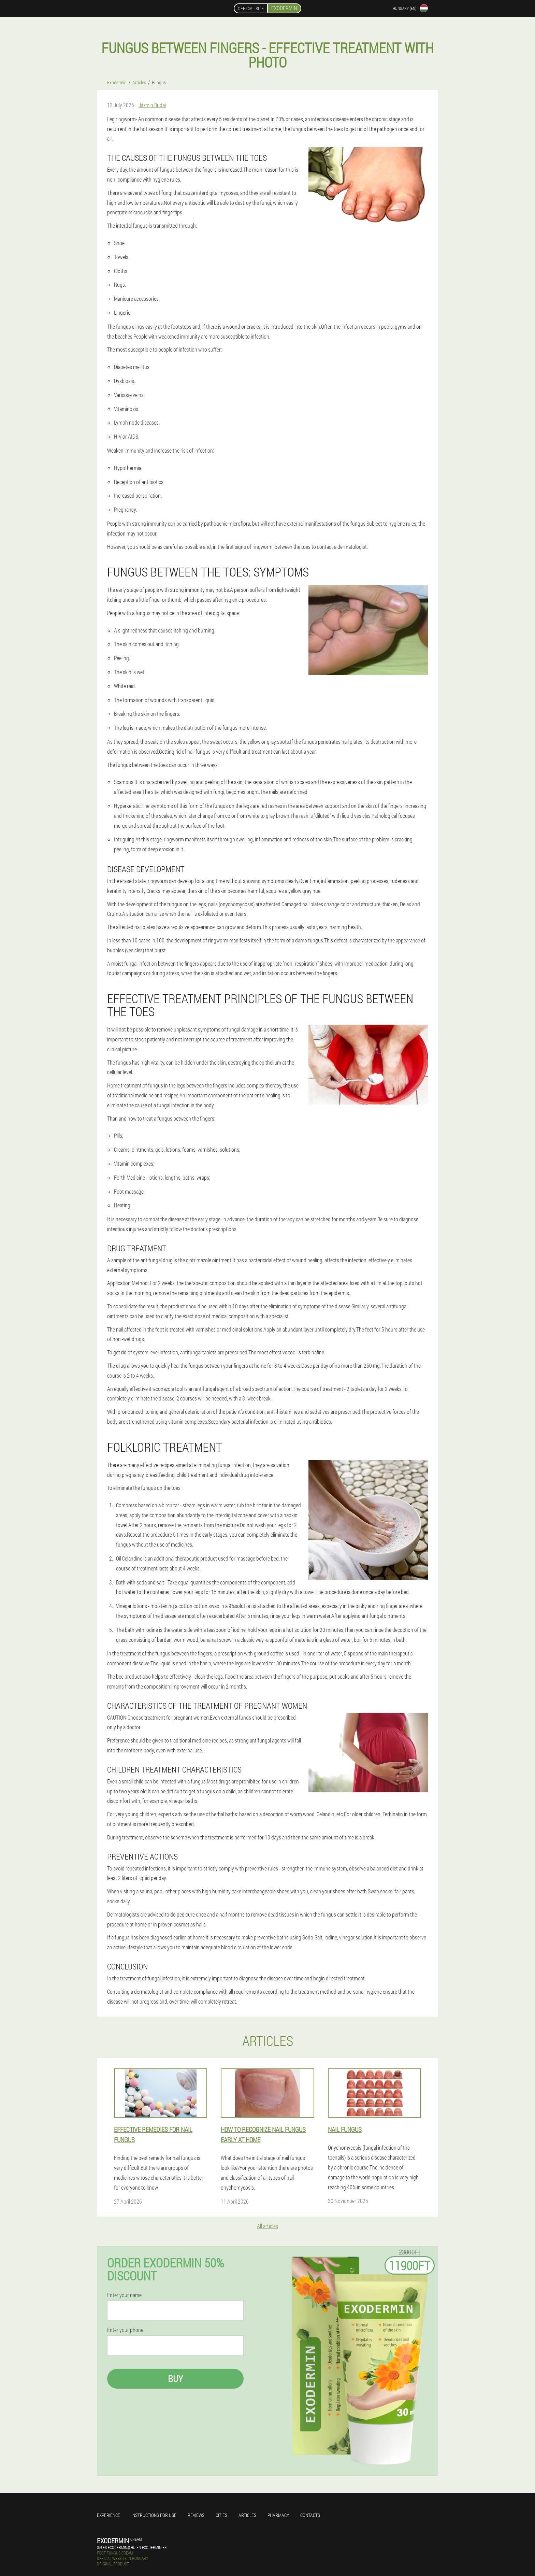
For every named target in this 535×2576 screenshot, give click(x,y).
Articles (247, 2515)
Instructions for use (153, 2515)
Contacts (310, 2515)
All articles (267, 2226)
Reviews (196, 2515)
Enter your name (124, 2295)
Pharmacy (278, 2515)
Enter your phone (125, 2330)
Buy (175, 2378)
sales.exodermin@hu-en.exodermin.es (132, 2547)
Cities (221, 2515)
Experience (108, 2515)
